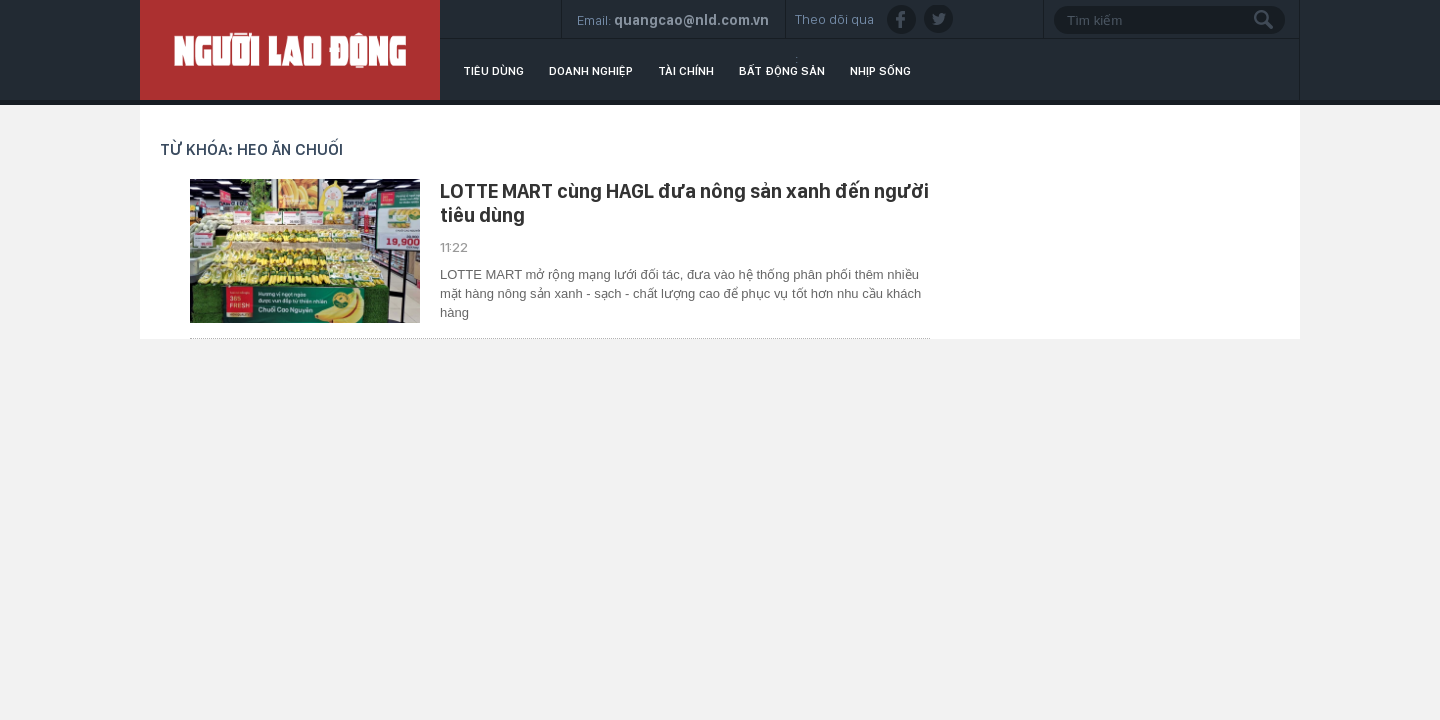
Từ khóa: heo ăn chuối (251, 149)
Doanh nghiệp (591, 71)
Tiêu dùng (493, 71)
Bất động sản (782, 71)
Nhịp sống (880, 71)
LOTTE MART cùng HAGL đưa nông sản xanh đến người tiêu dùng (684, 203)
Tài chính (686, 71)
